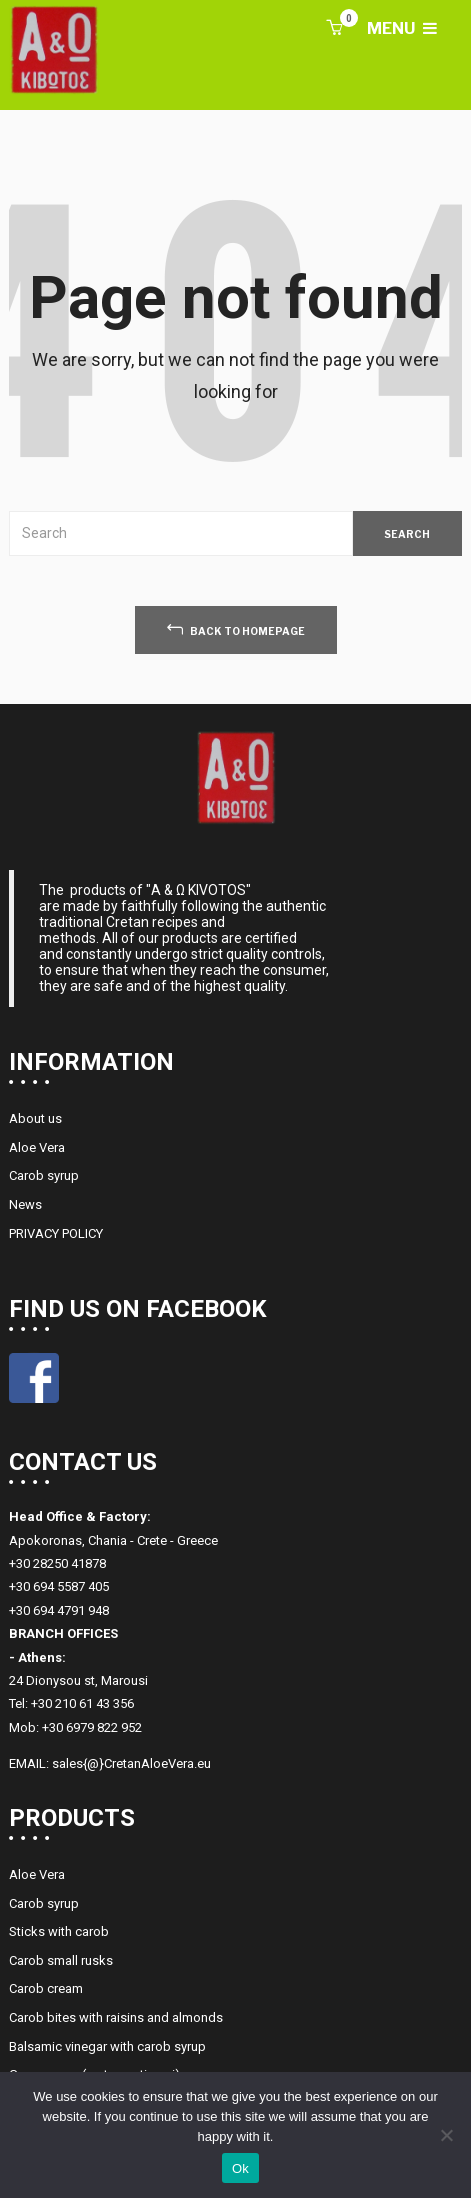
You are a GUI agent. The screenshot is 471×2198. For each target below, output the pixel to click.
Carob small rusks (61, 1960)
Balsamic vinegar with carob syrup (107, 2046)
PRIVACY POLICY (56, 1233)
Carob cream (46, 1988)
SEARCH (407, 534)
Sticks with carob (59, 1931)
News (25, 1204)
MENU (402, 28)
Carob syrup (44, 1175)
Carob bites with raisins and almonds (116, 2017)
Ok (240, 2168)
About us (35, 1118)
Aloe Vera (37, 1147)
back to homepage (236, 628)
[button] (334, 29)
